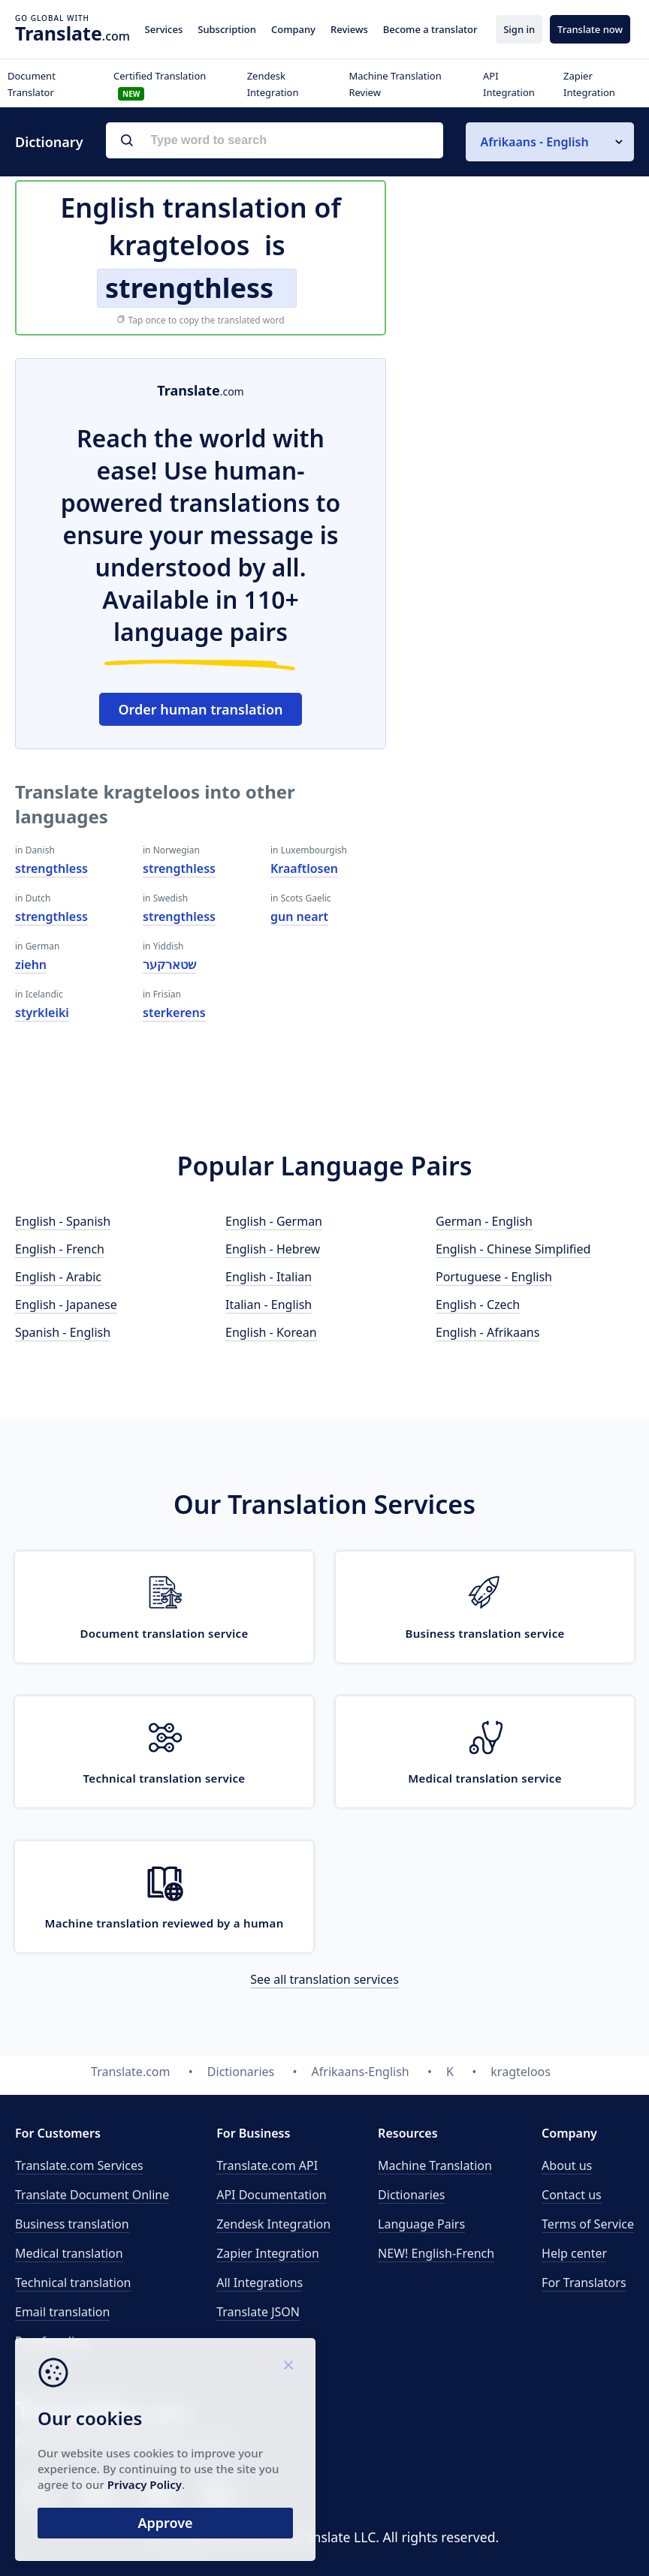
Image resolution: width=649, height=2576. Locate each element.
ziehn (31, 964)
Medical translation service (484, 1778)
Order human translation (200, 709)
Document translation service (164, 1633)
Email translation (62, 2312)
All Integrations (259, 2282)
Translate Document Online (92, 2194)
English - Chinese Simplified (513, 1249)
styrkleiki (42, 1012)
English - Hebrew (272, 1249)
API (267, 2165)
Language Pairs (421, 2224)
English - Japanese (66, 1304)
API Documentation (271, 2194)
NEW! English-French (436, 2253)
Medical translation (69, 2253)
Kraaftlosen (304, 868)
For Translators (584, 2282)
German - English (484, 1221)
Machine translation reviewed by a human (163, 1922)
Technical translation (73, 2282)
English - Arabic (58, 1276)
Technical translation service (164, 1778)
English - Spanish (62, 1221)
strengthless (51, 868)
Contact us (572, 2194)
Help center (574, 2253)
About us (567, 2165)
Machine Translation (435, 2165)
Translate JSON (258, 2312)
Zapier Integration (267, 2253)
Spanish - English (62, 1332)
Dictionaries (411, 2194)
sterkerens (174, 1012)
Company (293, 29)
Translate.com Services (79, 2165)
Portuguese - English (494, 1276)
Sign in (519, 29)
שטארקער (169, 964)
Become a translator (430, 29)
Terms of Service (588, 2224)
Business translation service (484, 1633)
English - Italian (268, 1276)
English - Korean (271, 1332)
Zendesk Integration (273, 2224)
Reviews (349, 29)
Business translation (72, 2224)
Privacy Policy (144, 2484)
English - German (273, 1221)
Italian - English (268, 1304)
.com (72, 33)
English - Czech (478, 1304)
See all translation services (324, 1979)
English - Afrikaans (487, 1332)
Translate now (590, 29)
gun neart (299, 916)
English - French (59, 1249)
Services (164, 29)
